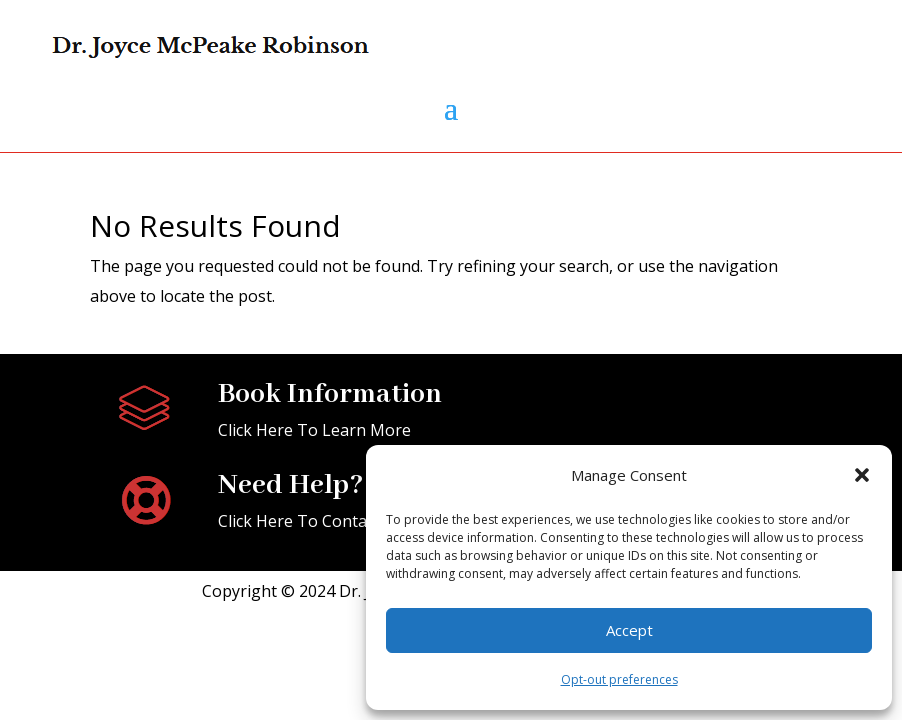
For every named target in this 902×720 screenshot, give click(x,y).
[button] (862, 475)
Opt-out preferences (619, 679)
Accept (629, 630)
